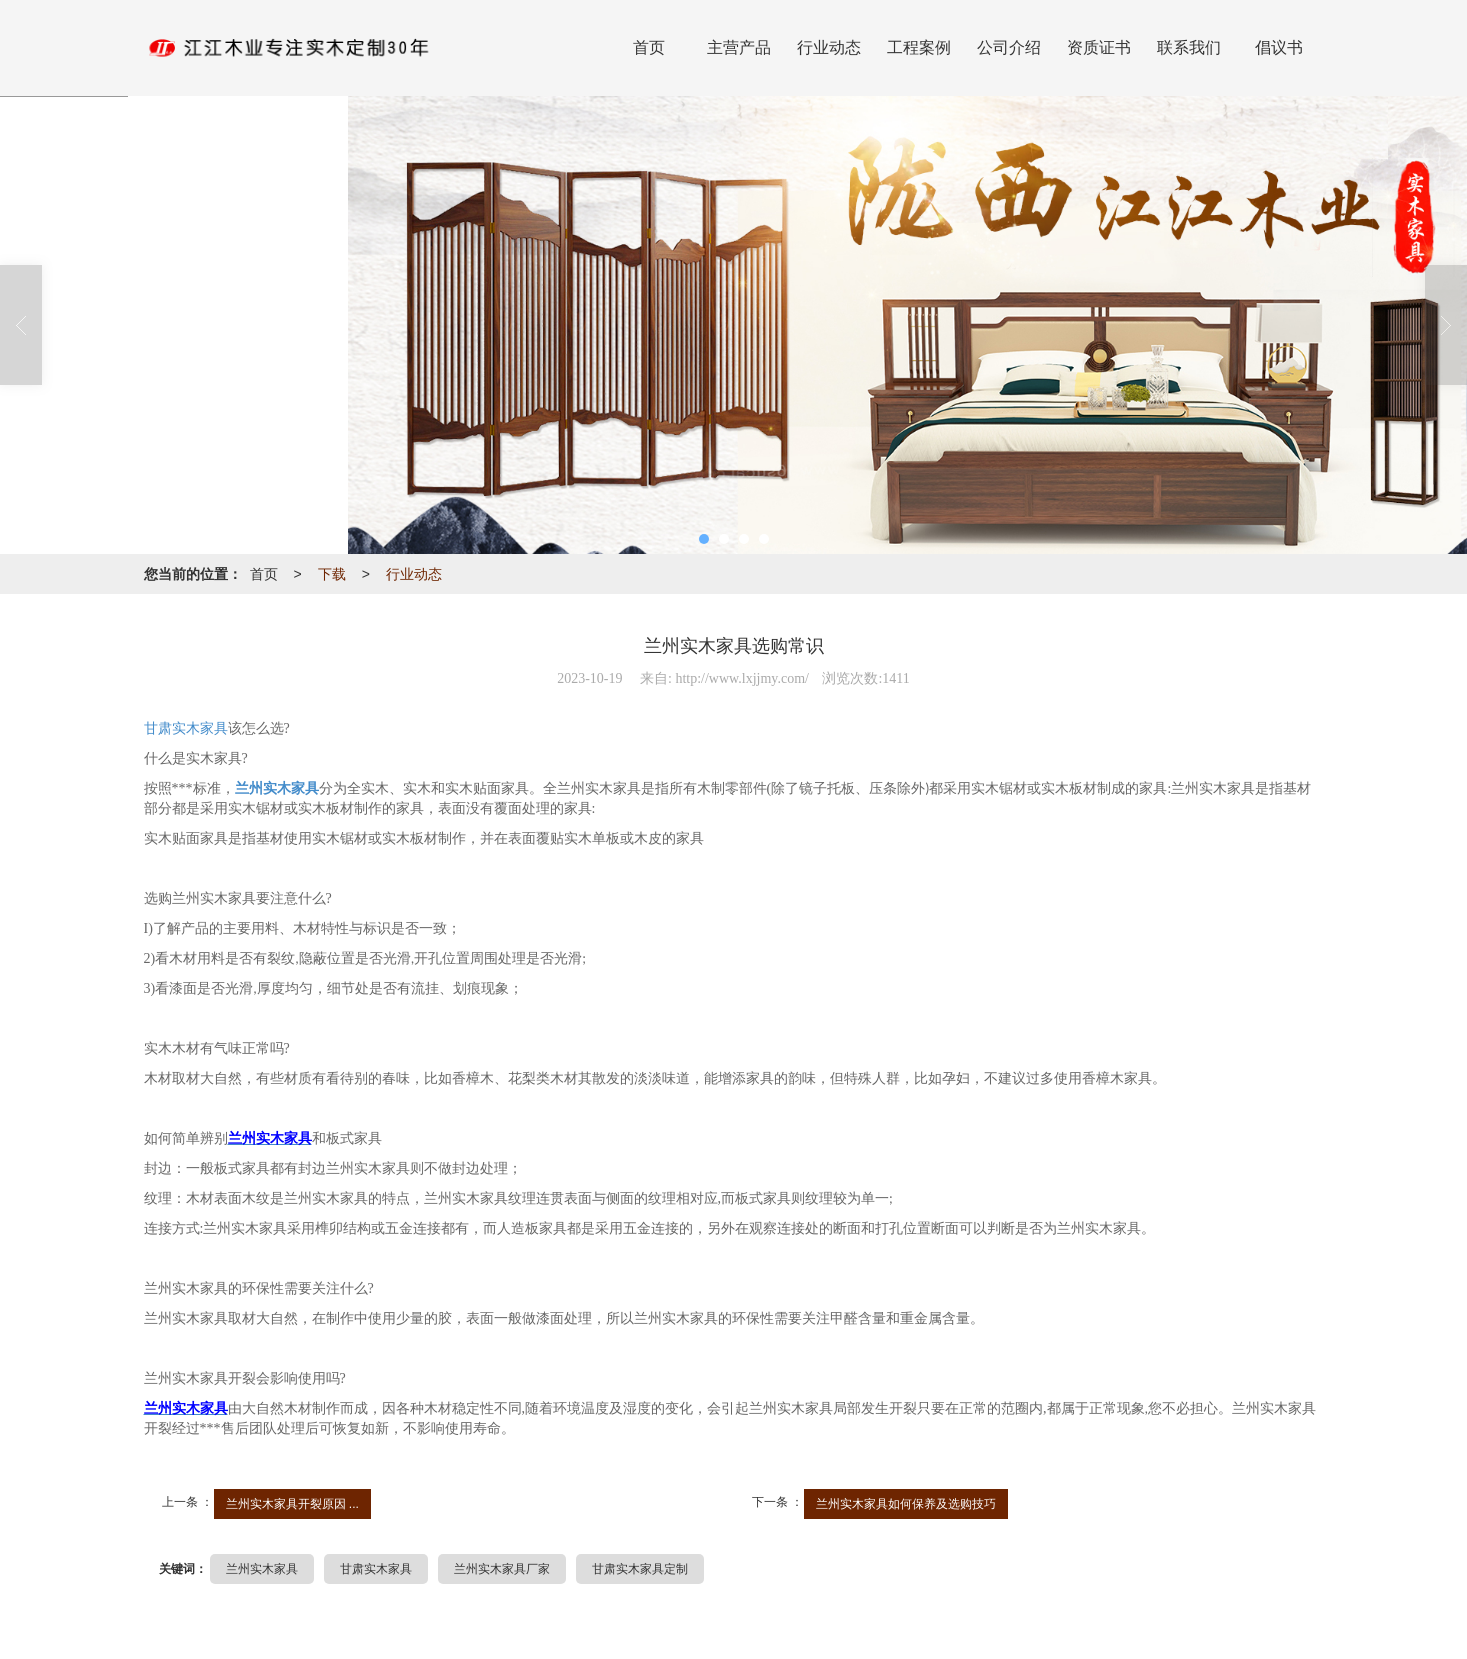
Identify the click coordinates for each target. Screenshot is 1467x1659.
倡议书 (1279, 47)
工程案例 (919, 47)
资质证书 (1099, 47)
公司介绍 (1009, 47)
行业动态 (829, 47)
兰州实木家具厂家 (502, 1569)
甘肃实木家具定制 (640, 1569)
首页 (649, 47)
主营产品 (739, 47)
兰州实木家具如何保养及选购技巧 (906, 1504)
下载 (332, 574)
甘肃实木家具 (186, 728)
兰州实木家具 (262, 1569)
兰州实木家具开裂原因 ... (292, 1504)
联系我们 (1189, 47)
